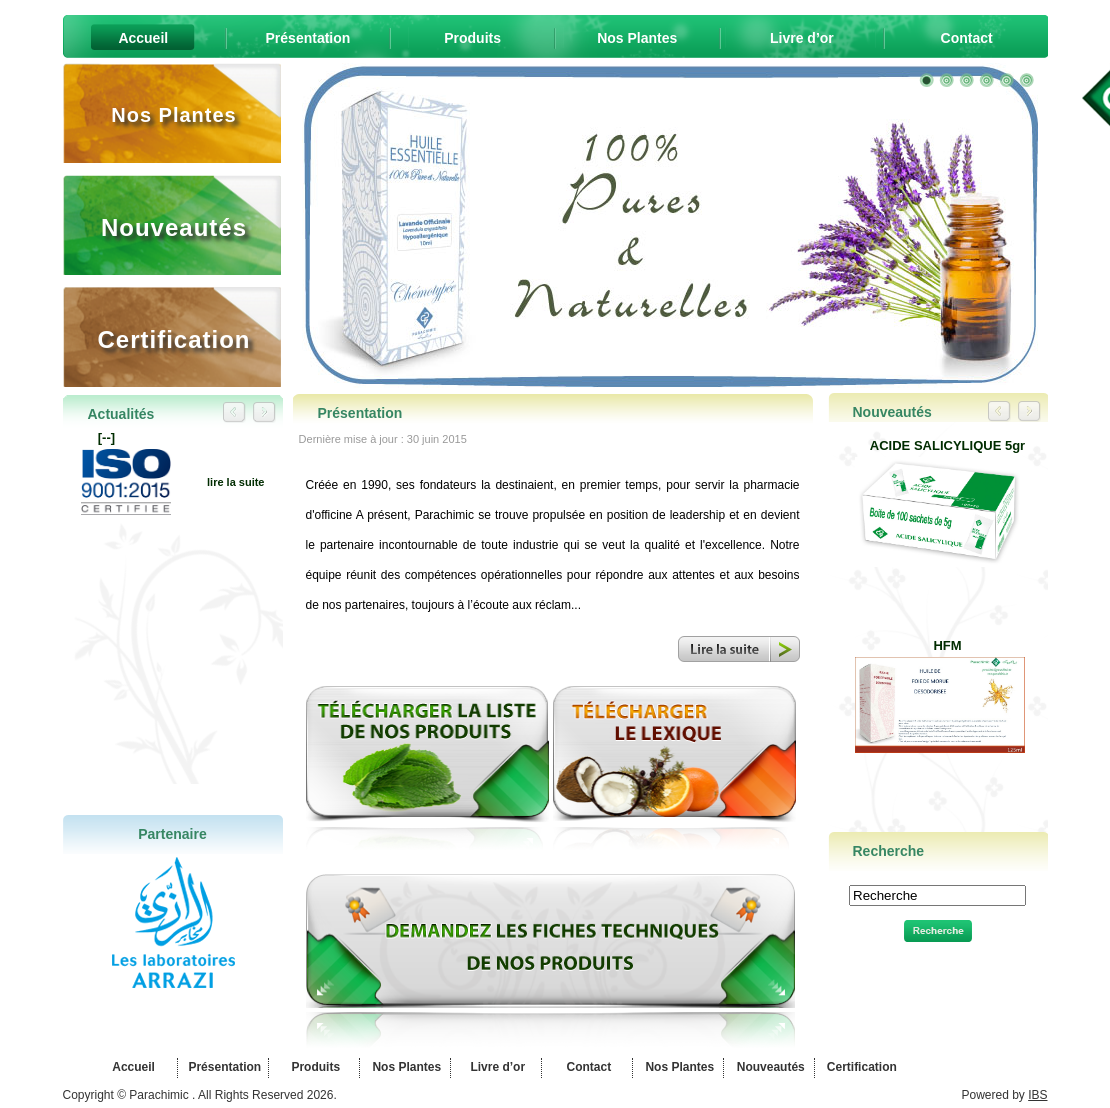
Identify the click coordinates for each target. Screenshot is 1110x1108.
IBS (1037, 1095)
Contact (587, 1067)
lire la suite (235, 482)
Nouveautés (768, 1067)
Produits (314, 1067)
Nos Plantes (405, 1067)
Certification (859, 1067)
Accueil (132, 1067)
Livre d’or (496, 1067)
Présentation (223, 1067)
